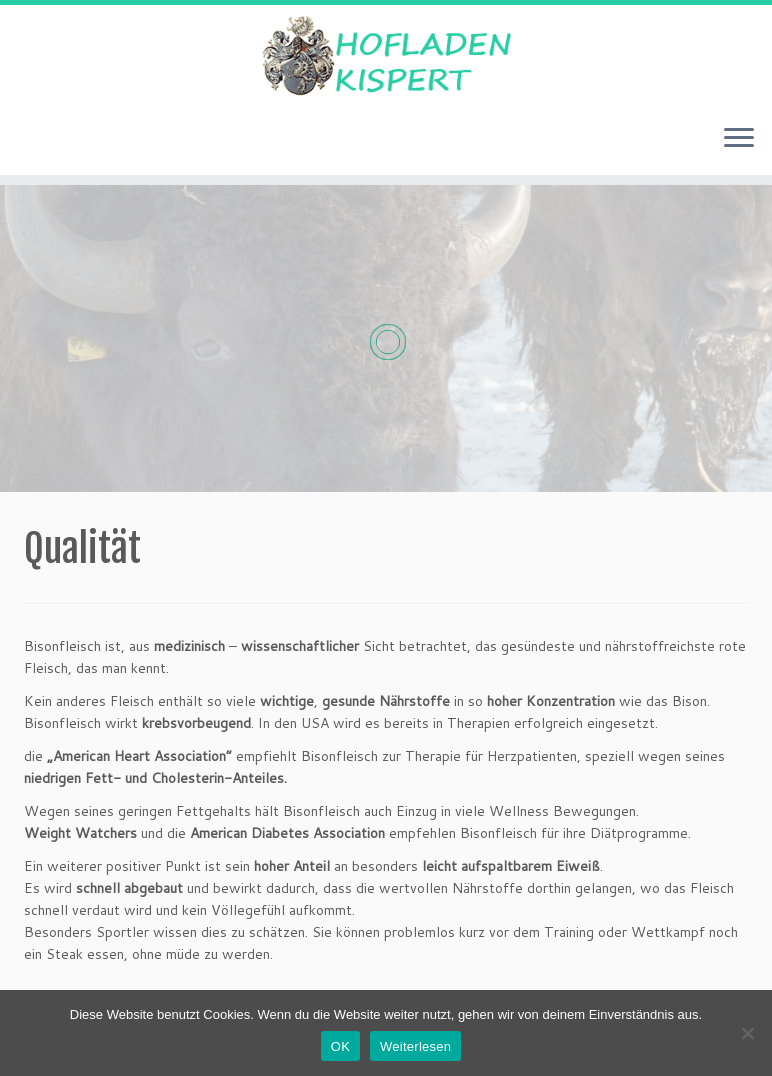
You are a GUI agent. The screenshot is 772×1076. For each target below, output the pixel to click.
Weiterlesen (415, 1046)
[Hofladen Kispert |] (386, 56)
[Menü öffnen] (739, 139)
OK (340, 1046)
